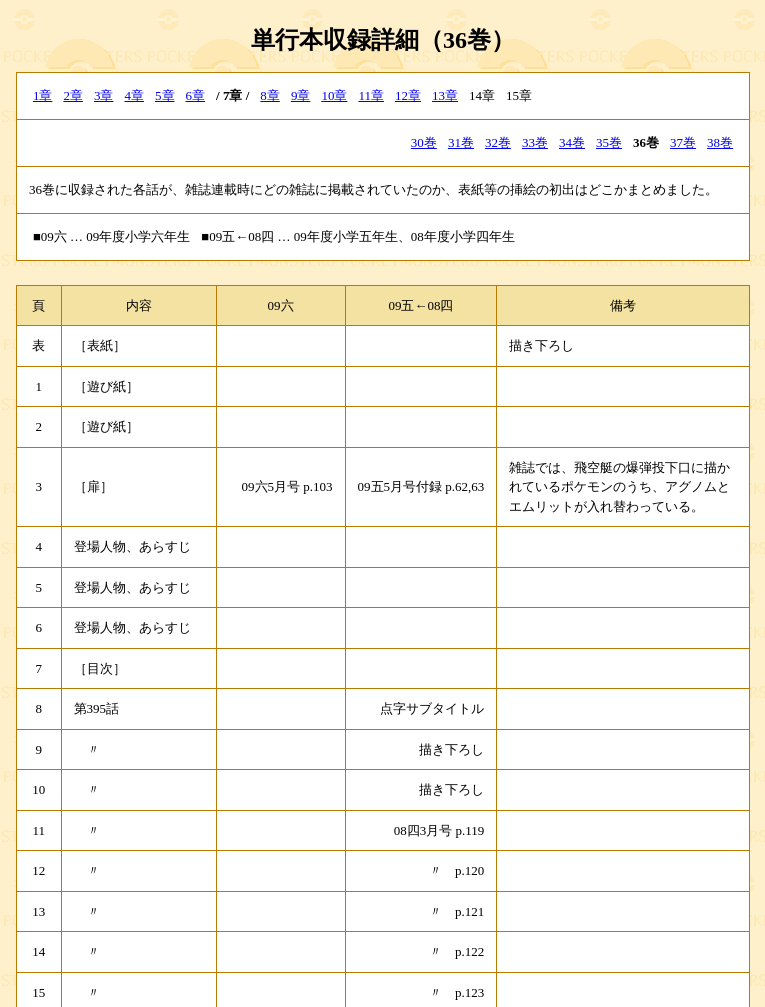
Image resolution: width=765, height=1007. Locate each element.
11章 (371, 95)
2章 (73, 95)
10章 (334, 95)
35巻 (609, 142)
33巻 (535, 142)
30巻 (424, 142)
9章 (301, 95)
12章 (408, 95)
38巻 (720, 142)
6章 (196, 95)
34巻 (572, 142)
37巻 (683, 142)
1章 (43, 95)
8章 (270, 95)
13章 (445, 95)
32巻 (498, 142)
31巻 (461, 142)
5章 (165, 95)
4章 (134, 95)
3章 (104, 95)
